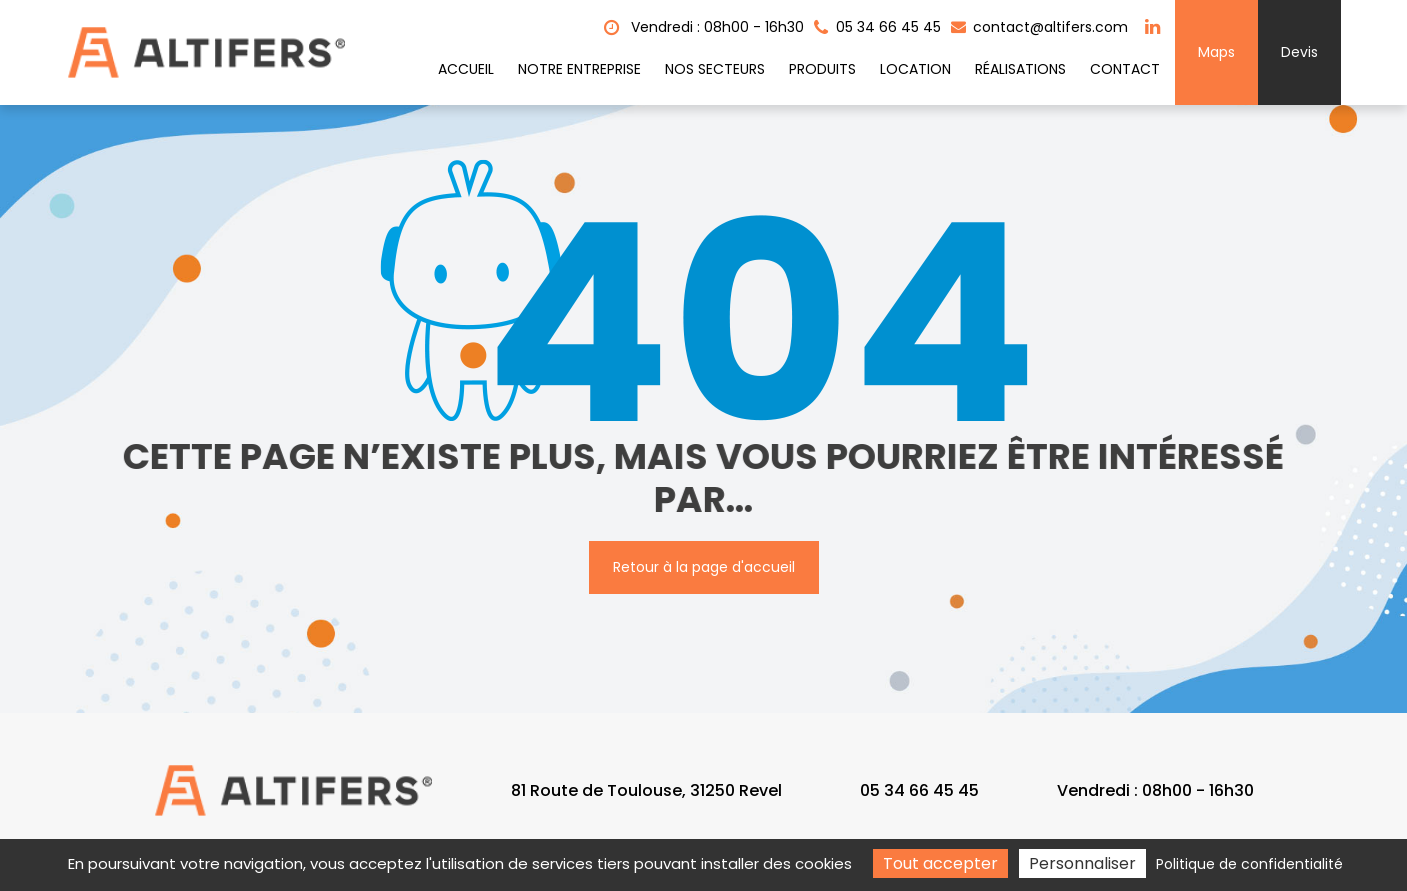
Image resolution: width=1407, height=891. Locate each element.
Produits (822, 69)
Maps (1216, 52)
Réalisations (1020, 69)
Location (915, 69)
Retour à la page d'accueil (704, 567)
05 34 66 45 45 (919, 790)
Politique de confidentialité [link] (1249, 864)
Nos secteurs (715, 69)
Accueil (466, 69)
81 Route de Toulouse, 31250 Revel (646, 790)
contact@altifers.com (1039, 27)
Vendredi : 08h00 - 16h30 (704, 27)
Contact (1125, 69)
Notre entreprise (579, 69)
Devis (1299, 52)
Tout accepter (940, 863)
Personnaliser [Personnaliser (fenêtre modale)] (1082, 863)
